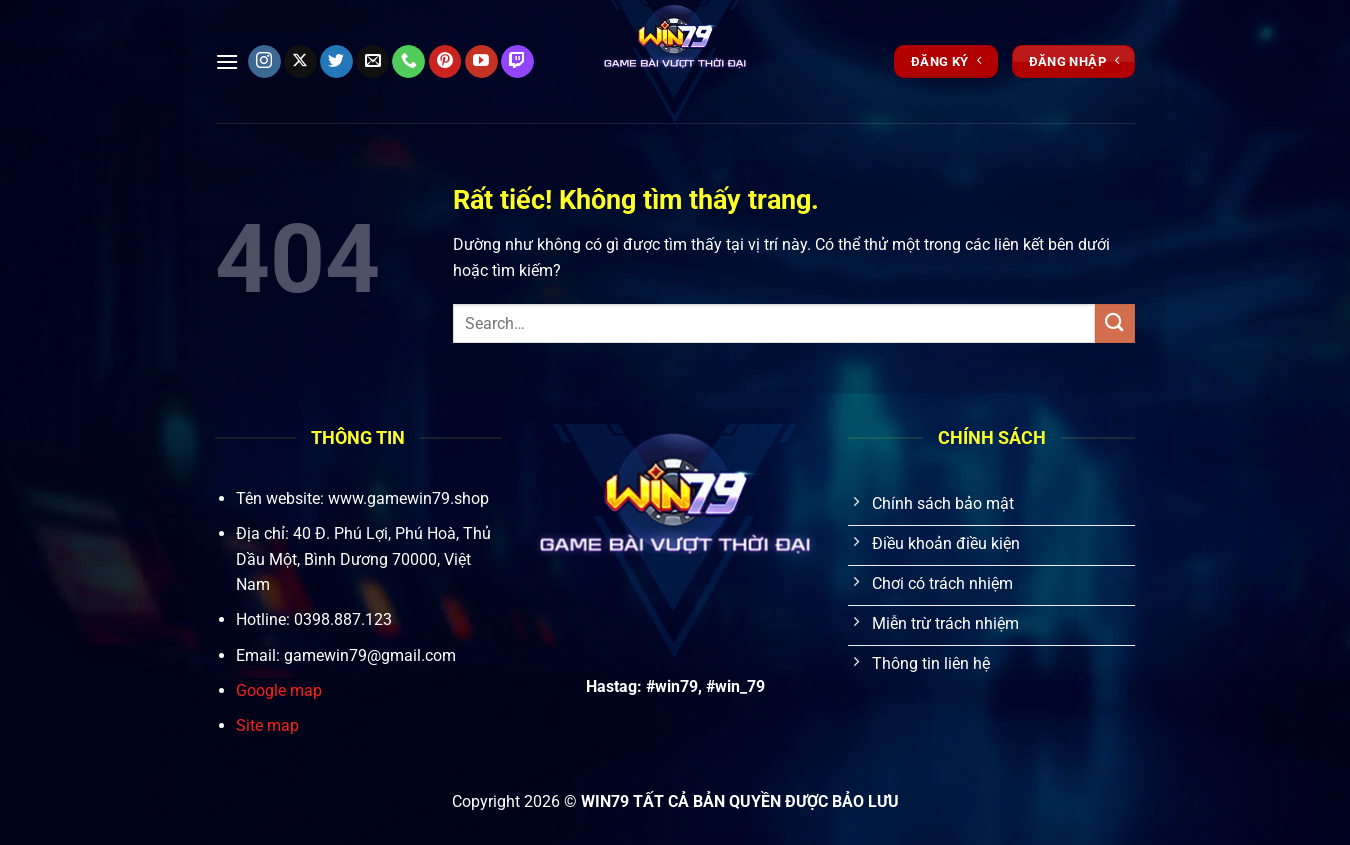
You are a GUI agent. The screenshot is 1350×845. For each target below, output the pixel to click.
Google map (279, 690)
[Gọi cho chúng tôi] (408, 62)
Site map (267, 725)
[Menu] (227, 61)
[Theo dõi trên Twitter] (336, 62)
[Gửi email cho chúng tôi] (372, 62)
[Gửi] (1115, 323)
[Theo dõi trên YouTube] (481, 62)
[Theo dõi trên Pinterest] (445, 62)
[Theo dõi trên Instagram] (264, 62)
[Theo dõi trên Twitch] (517, 62)
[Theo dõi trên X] (300, 62)
